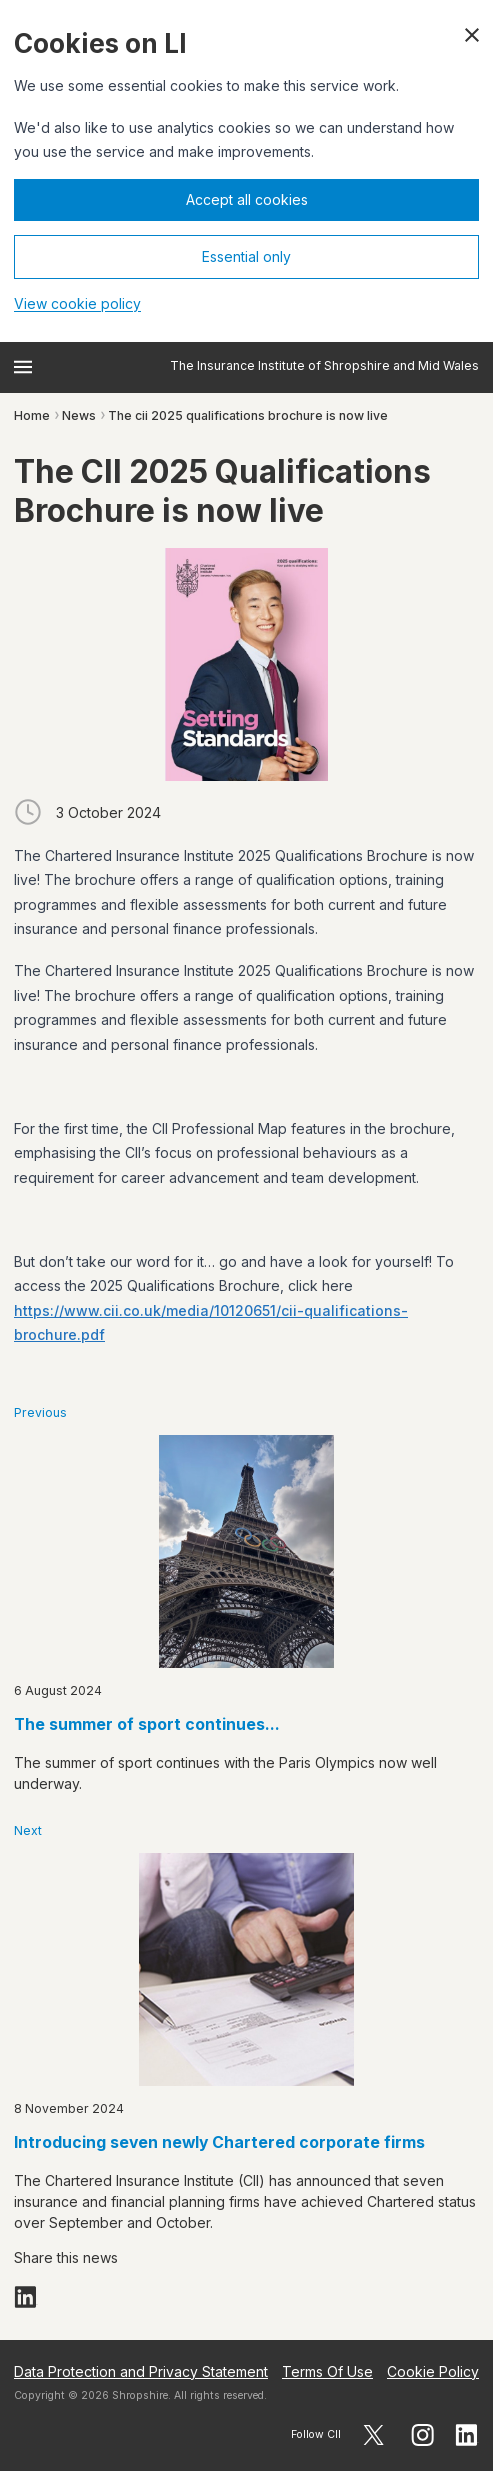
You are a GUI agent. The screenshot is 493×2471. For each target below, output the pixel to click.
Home (32, 415)
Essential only (246, 256)
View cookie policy (77, 303)
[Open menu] (23, 367)
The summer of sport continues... (147, 1724)
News (79, 415)
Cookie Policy (433, 2371)
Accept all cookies (247, 199)
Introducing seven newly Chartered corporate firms (219, 2142)
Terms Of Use (327, 2371)
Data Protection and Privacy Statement (141, 2371)
